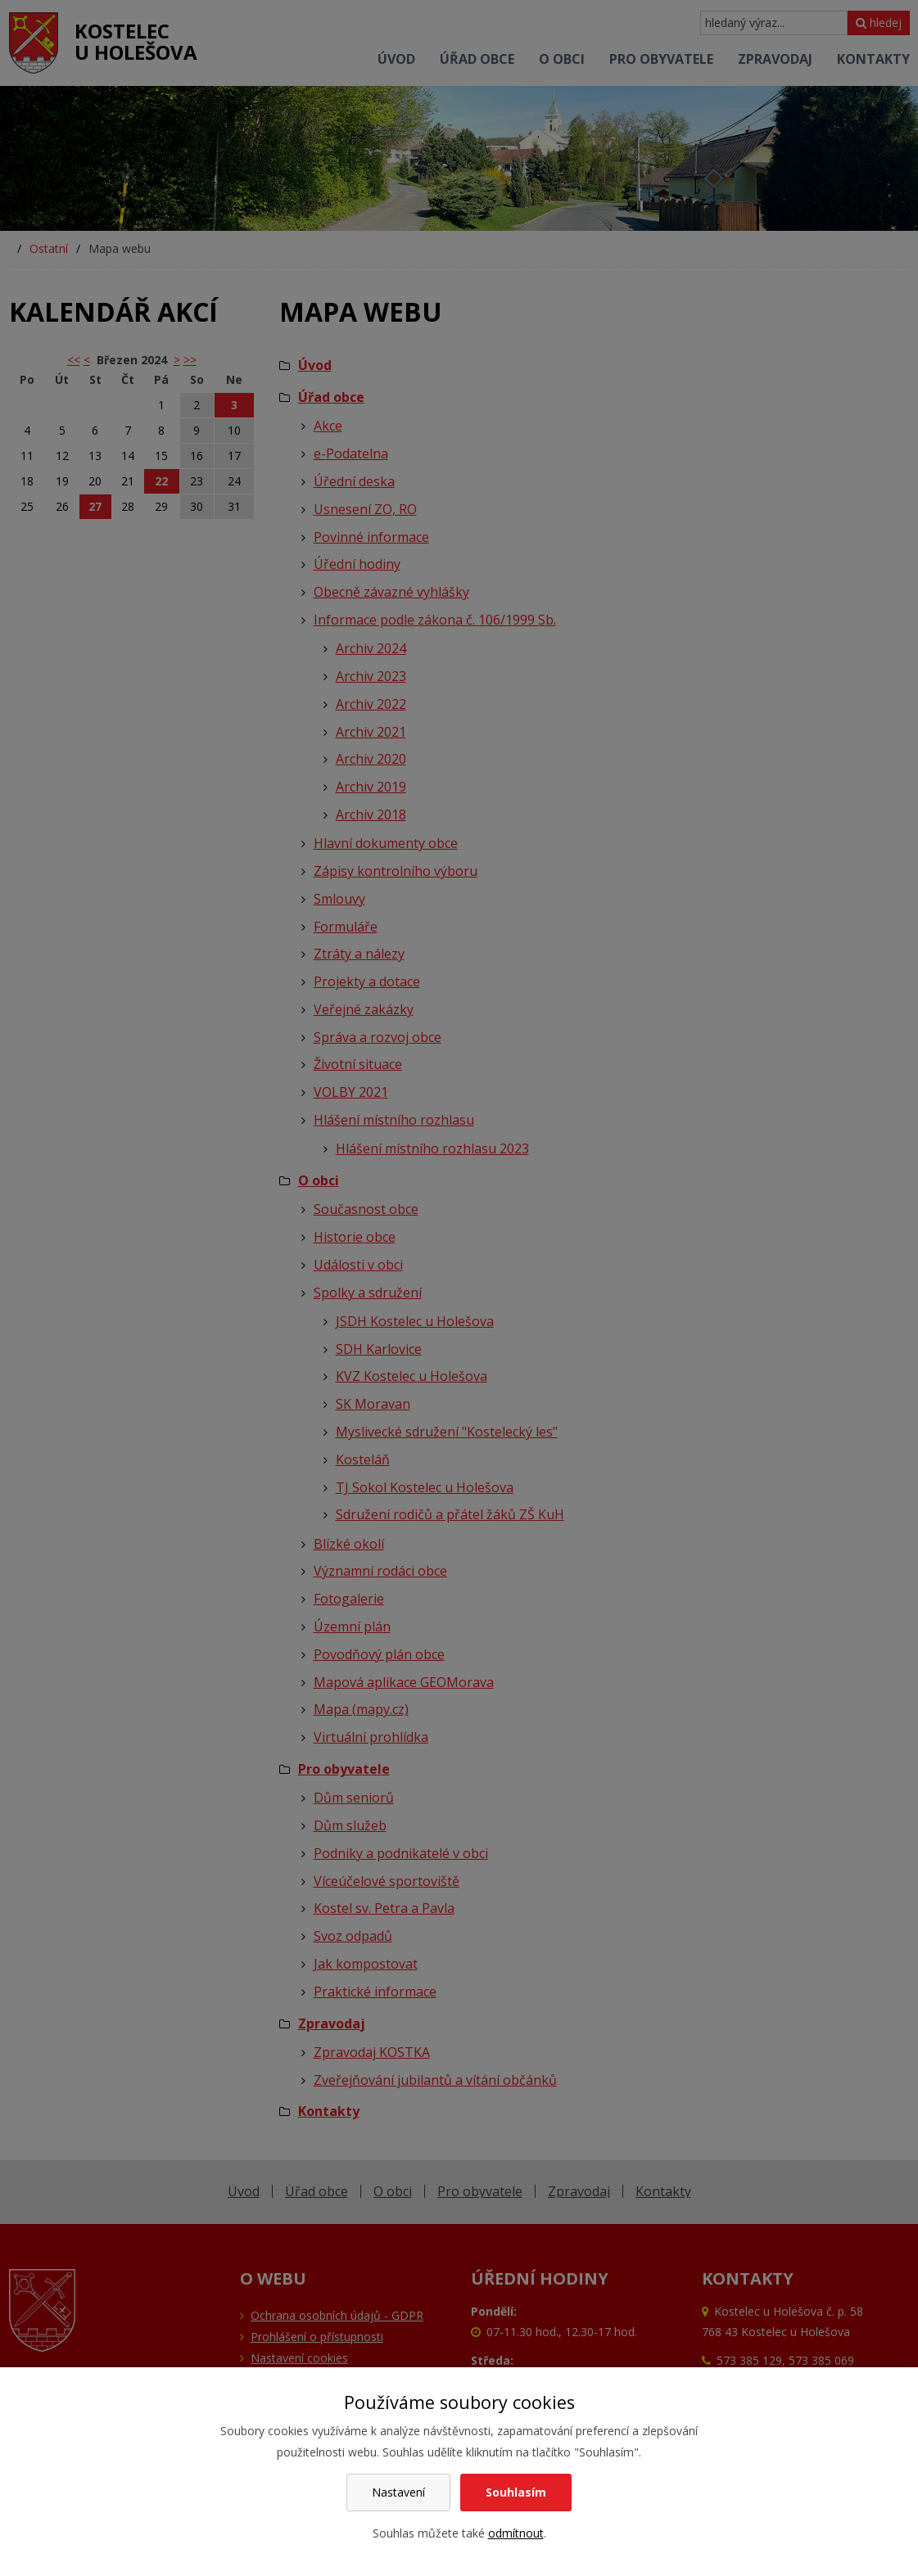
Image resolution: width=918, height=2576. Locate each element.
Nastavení (398, 2492)
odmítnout (516, 2533)
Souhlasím (516, 2492)
